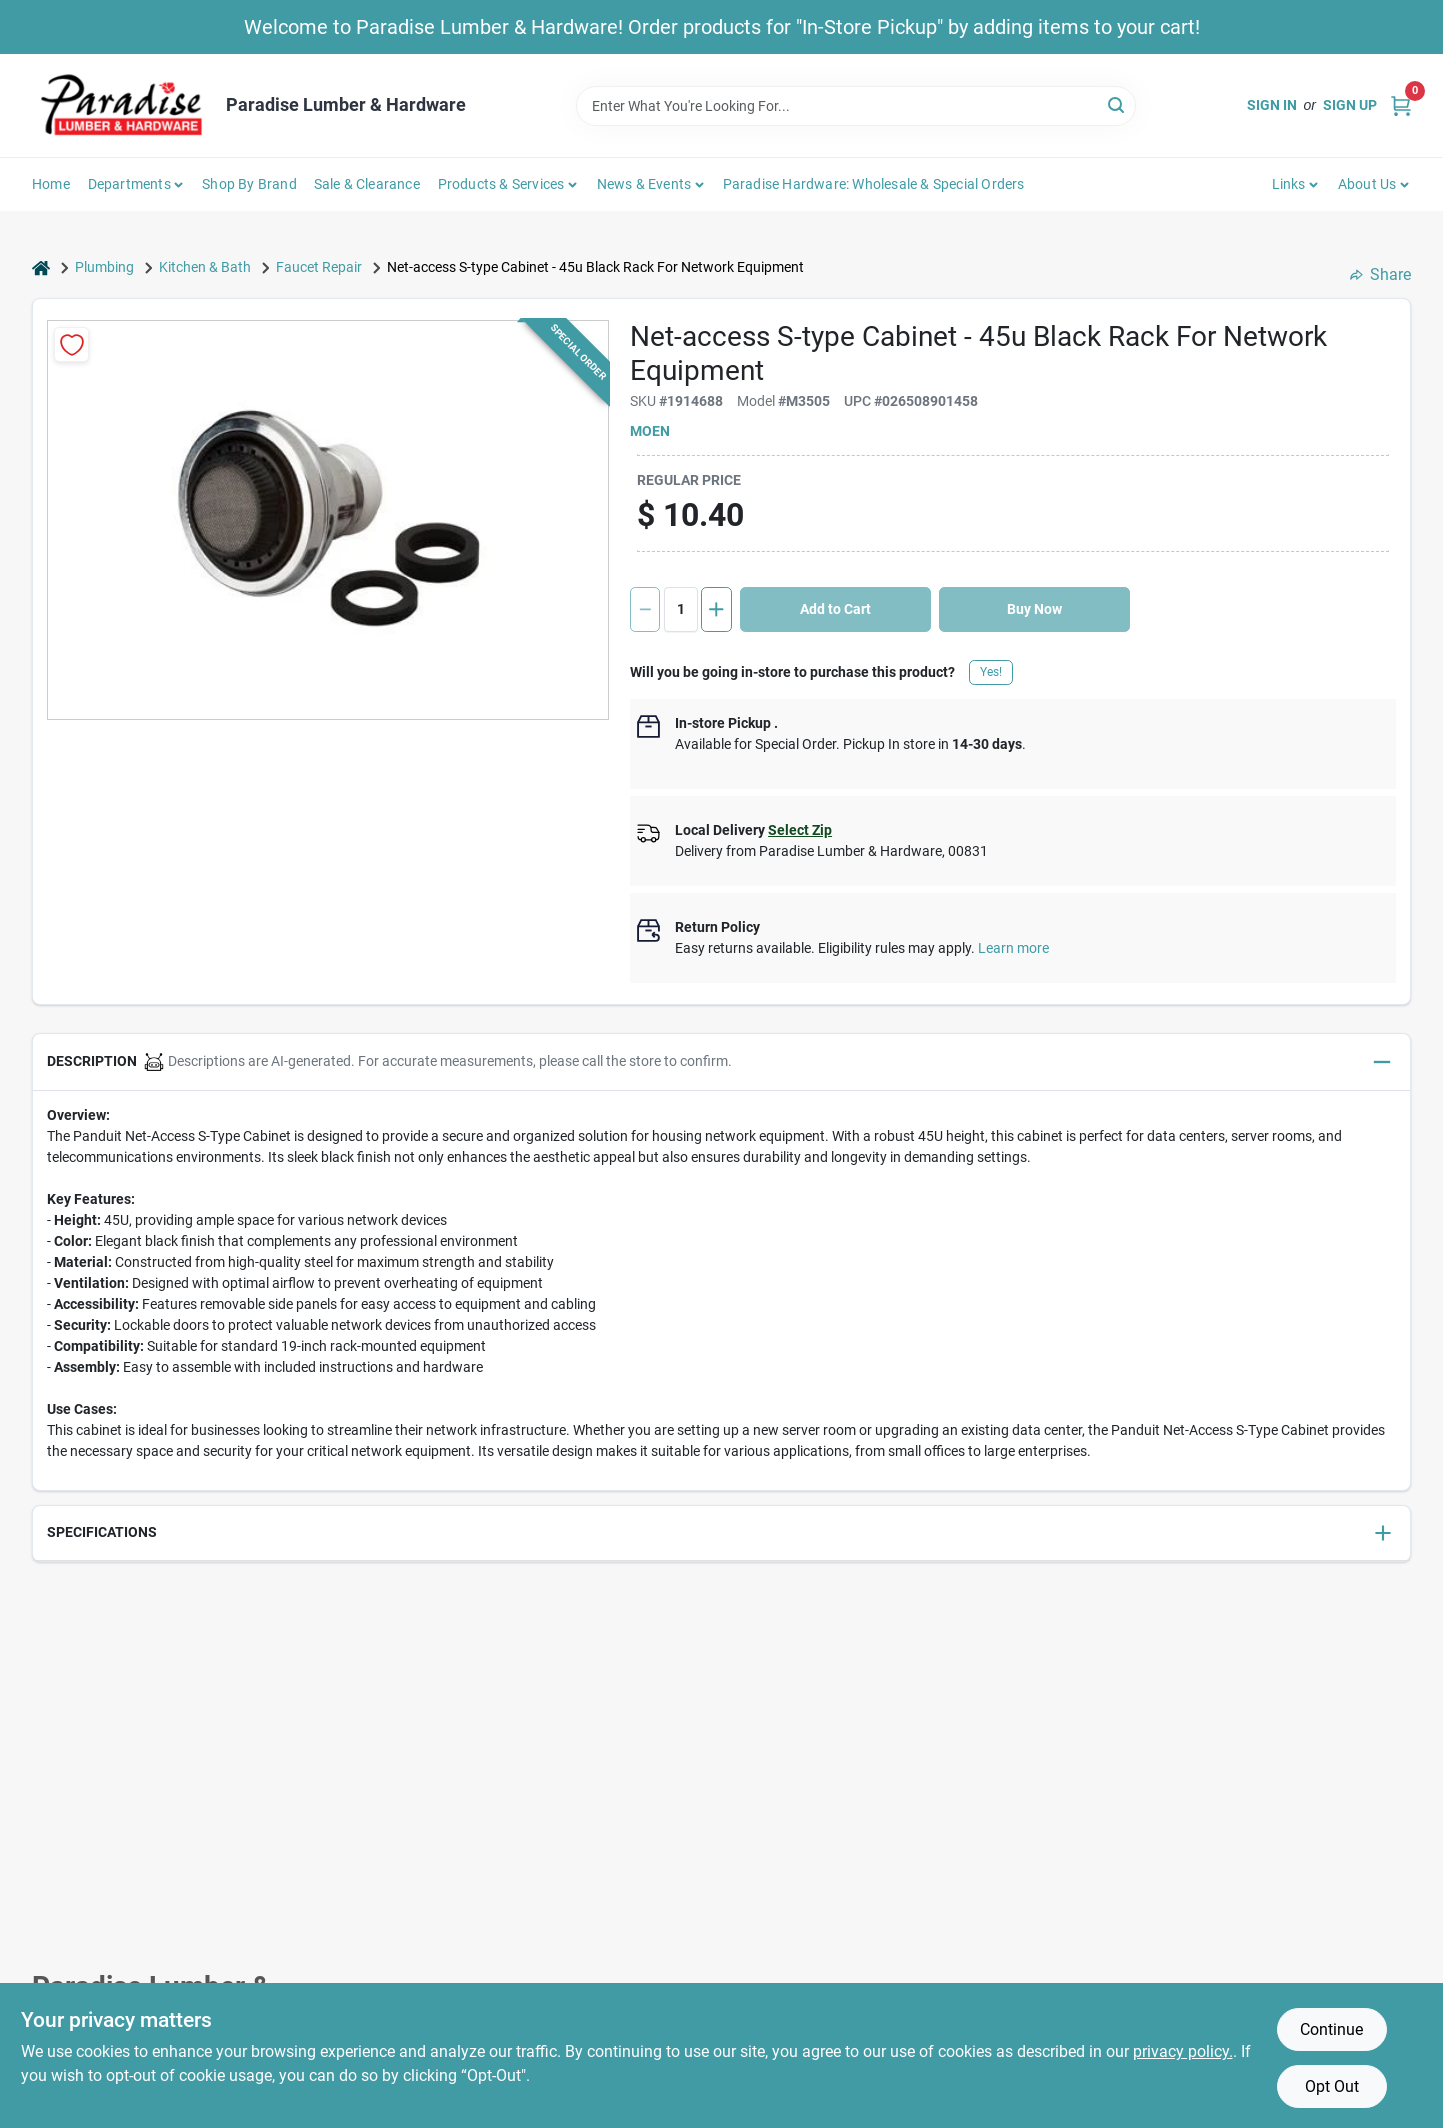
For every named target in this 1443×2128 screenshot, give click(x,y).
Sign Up (1350, 105)
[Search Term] (856, 106)
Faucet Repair (319, 267)
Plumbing (104, 267)
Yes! (991, 672)
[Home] (41, 267)
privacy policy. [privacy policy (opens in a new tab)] (1183, 2051)
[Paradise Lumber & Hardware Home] (122, 105)
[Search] (1117, 104)
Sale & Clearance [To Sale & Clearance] (367, 184)
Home (51, 184)
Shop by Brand (249, 184)
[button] (721, 1062)
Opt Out (1332, 2086)
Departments (129, 184)
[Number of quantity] (681, 609)
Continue (1331, 2029)
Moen (650, 431)
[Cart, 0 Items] (1401, 105)
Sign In (1272, 105)
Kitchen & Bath (205, 267)
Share (1380, 274)
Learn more (1013, 948)
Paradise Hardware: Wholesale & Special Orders (874, 184)
